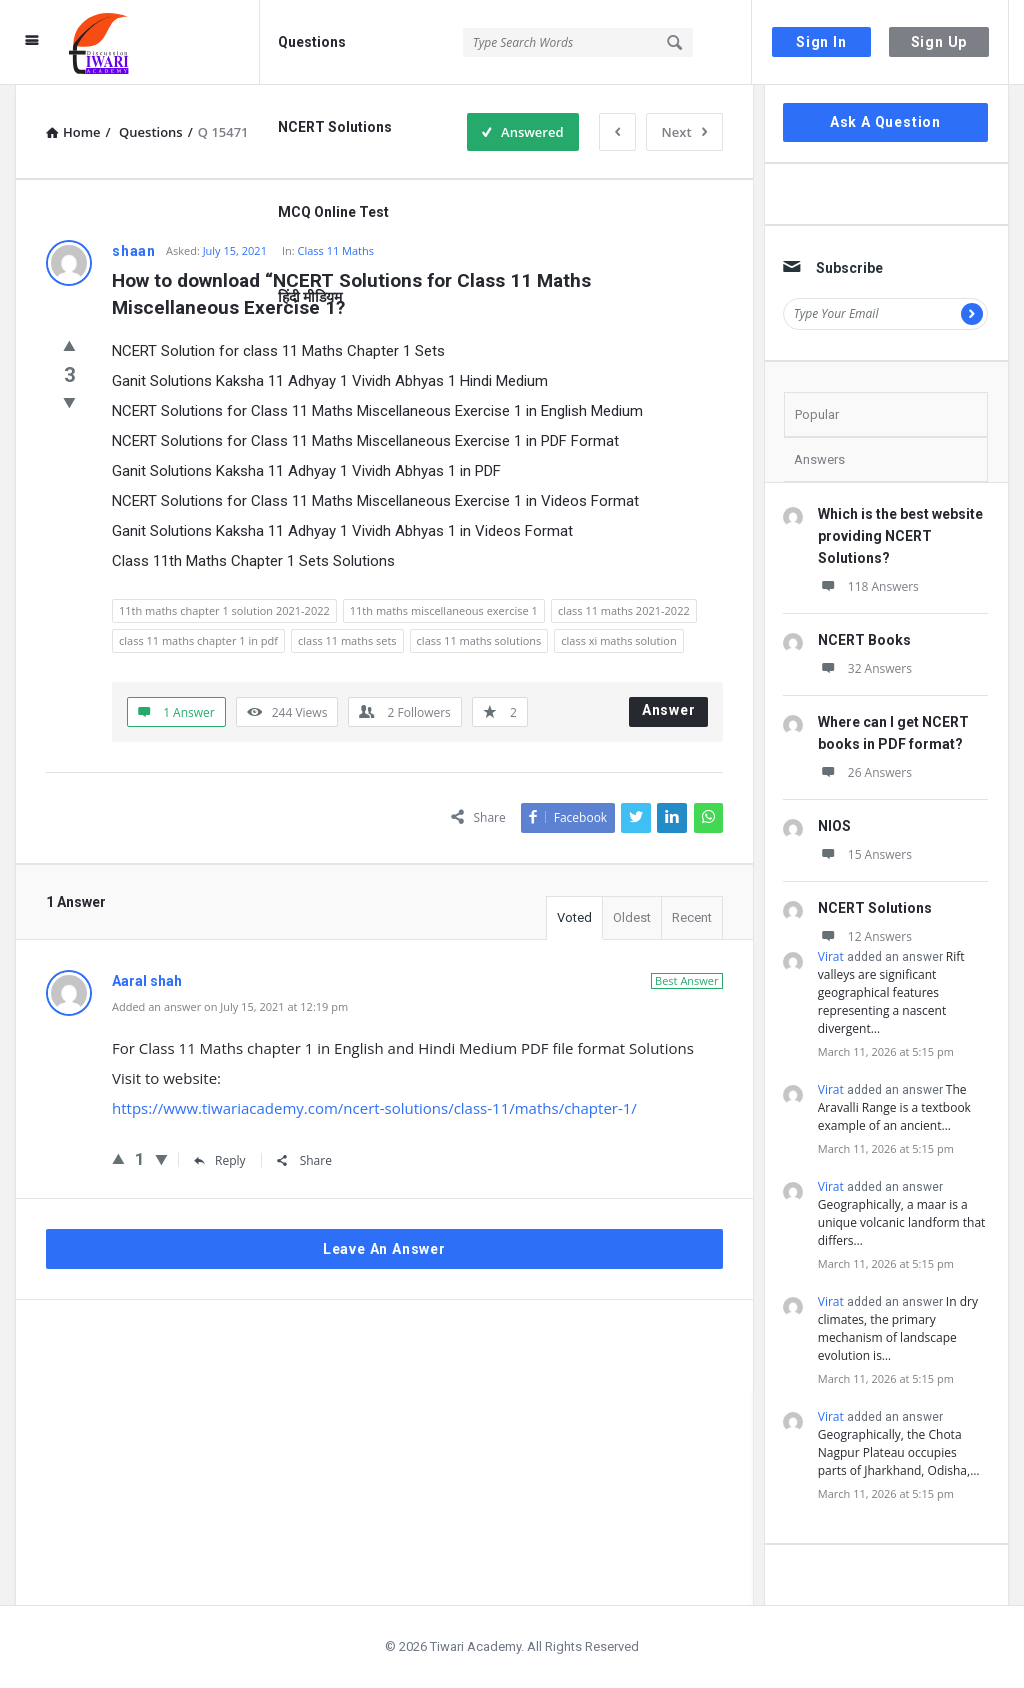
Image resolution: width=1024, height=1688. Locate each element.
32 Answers (865, 668)
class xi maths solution (618, 640)
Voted (574, 917)
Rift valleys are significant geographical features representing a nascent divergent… (891, 992)
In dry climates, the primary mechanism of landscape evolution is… (898, 1328)
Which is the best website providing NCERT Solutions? (900, 536)
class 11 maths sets (347, 640)
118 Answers (868, 586)
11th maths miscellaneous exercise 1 (444, 610)
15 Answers (865, 854)
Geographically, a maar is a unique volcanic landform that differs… (902, 1222)
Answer (669, 710)
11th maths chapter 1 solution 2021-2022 (224, 610)
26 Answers (865, 772)
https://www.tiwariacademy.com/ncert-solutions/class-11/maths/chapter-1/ (374, 1108)
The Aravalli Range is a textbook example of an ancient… (894, 1107)
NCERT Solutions (335, 127)
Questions (312, 42)
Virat (831, 956)
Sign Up (939, 42)
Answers (819, 459)
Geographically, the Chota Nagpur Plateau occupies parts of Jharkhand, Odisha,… (899, 1452)
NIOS (834, 826)
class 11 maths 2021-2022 (624, 610)
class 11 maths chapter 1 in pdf (198, 640)
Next (684, 132)
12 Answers (865, 936)
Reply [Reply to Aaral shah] (220, 1160)
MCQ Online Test (333, 212)
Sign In (821, 42)
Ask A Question (885, 122)
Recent (692, 917)
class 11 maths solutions (479, 640)
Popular (817, 414)
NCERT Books (864, 640)
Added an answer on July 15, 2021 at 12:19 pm (230, 1006)
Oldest (632, 917)
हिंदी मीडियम (310, 297)
